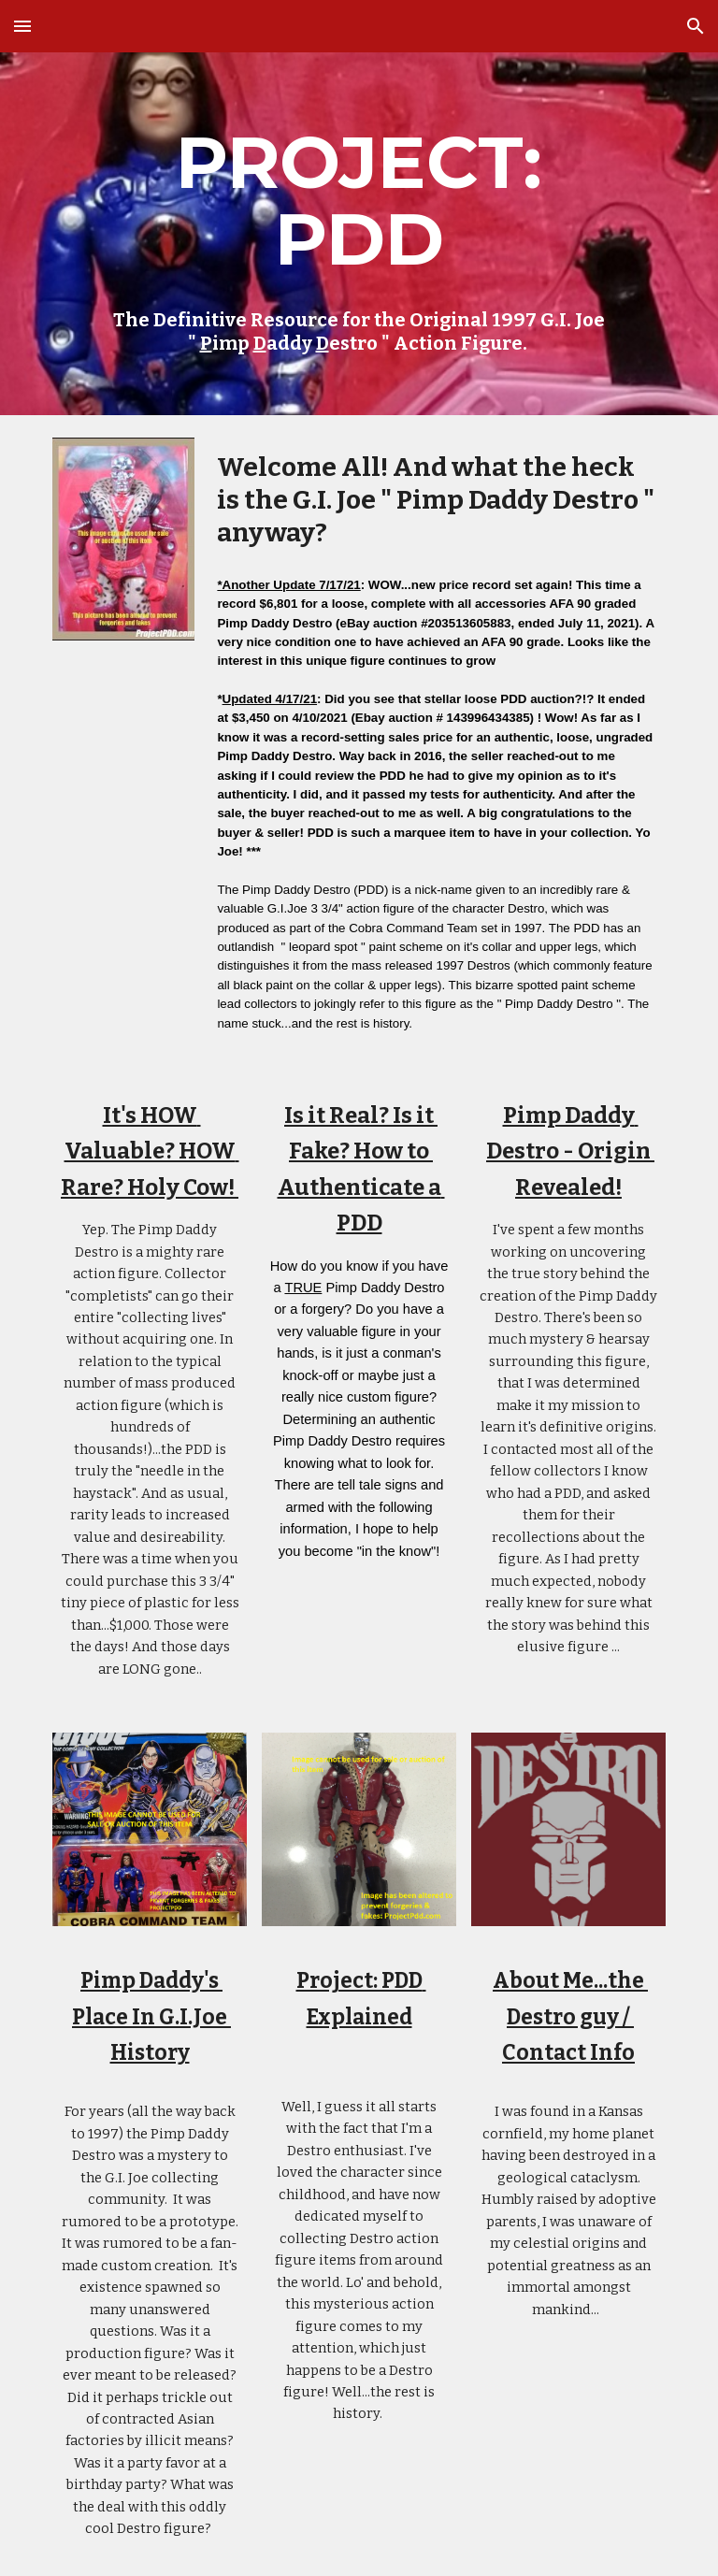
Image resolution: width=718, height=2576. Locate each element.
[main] (358, 234)
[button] (22, 25)
